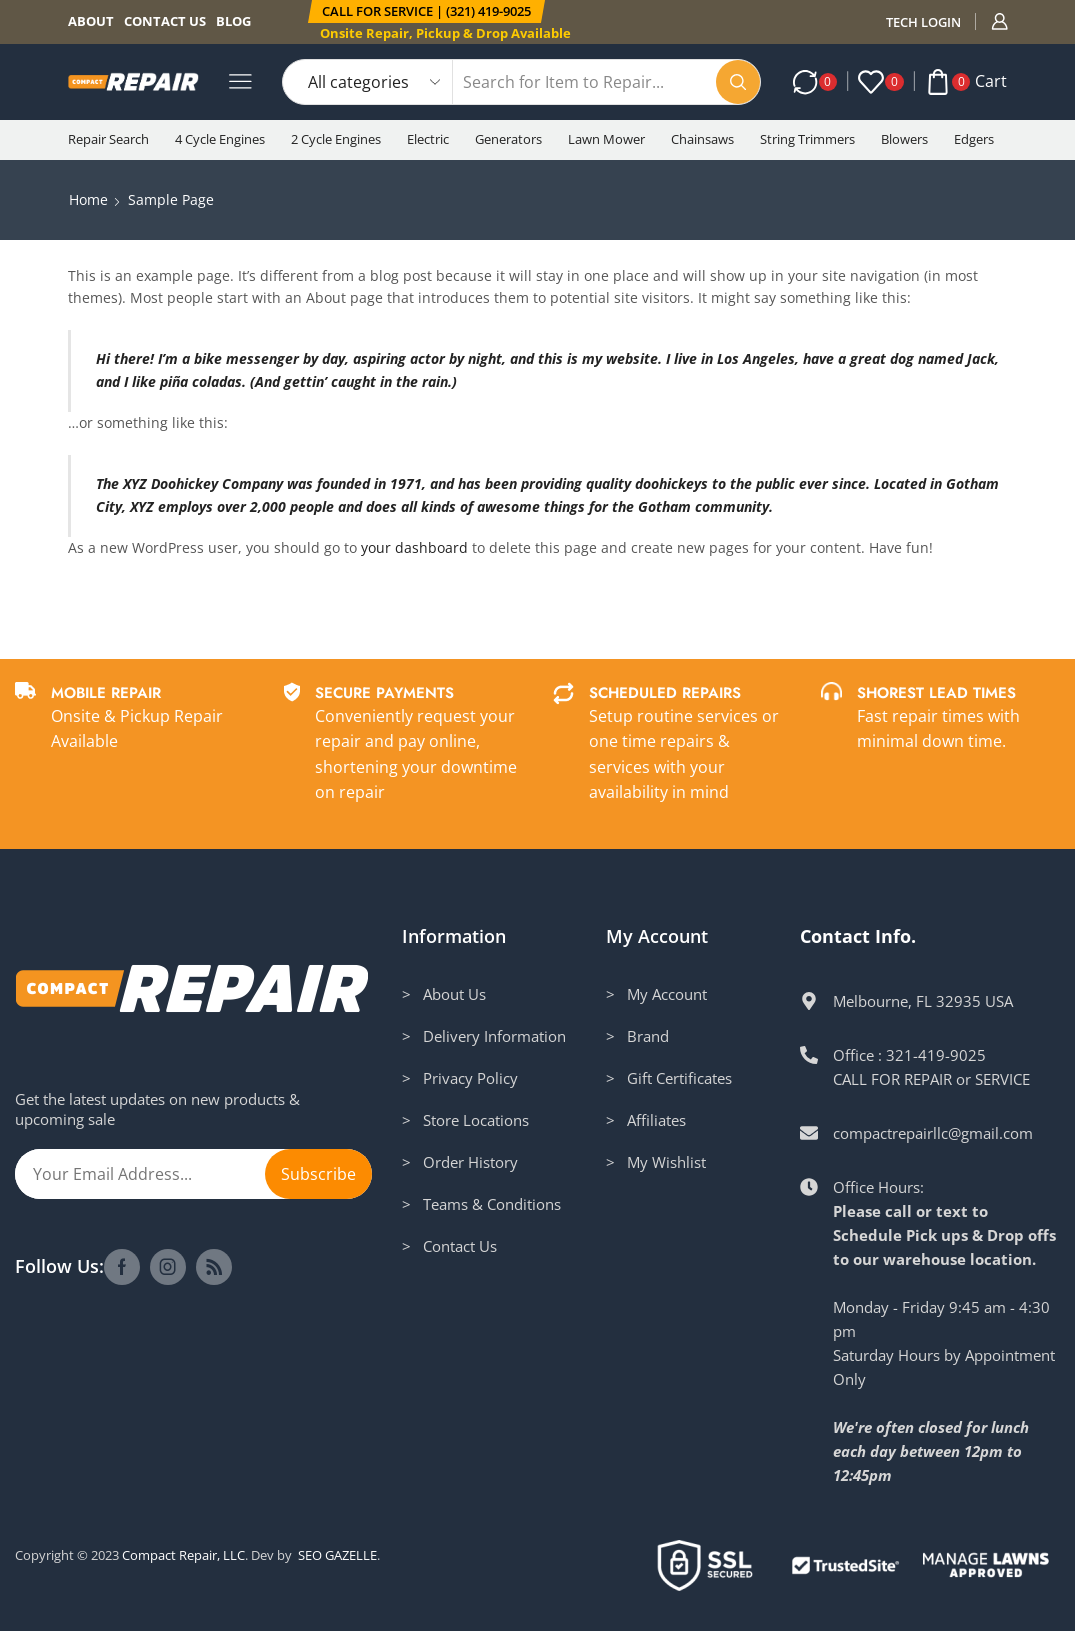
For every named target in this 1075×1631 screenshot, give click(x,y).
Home (88, 199)
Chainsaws (702, 139)
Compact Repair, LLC (183, 1555)
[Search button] (738, 82)
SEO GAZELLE (337, 1555)
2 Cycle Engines (336, 139)
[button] (426, 11)
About (91, 21)
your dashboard (414, 547)
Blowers (904, 139)
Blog (233, 21)
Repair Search (108, 139)
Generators (508, 139)
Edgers (974, 139)
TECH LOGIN (923, 22)
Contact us (165, 21)
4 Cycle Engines (220, 139)
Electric (428, 139)
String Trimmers (807, 139)
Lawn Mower (606, 139)
